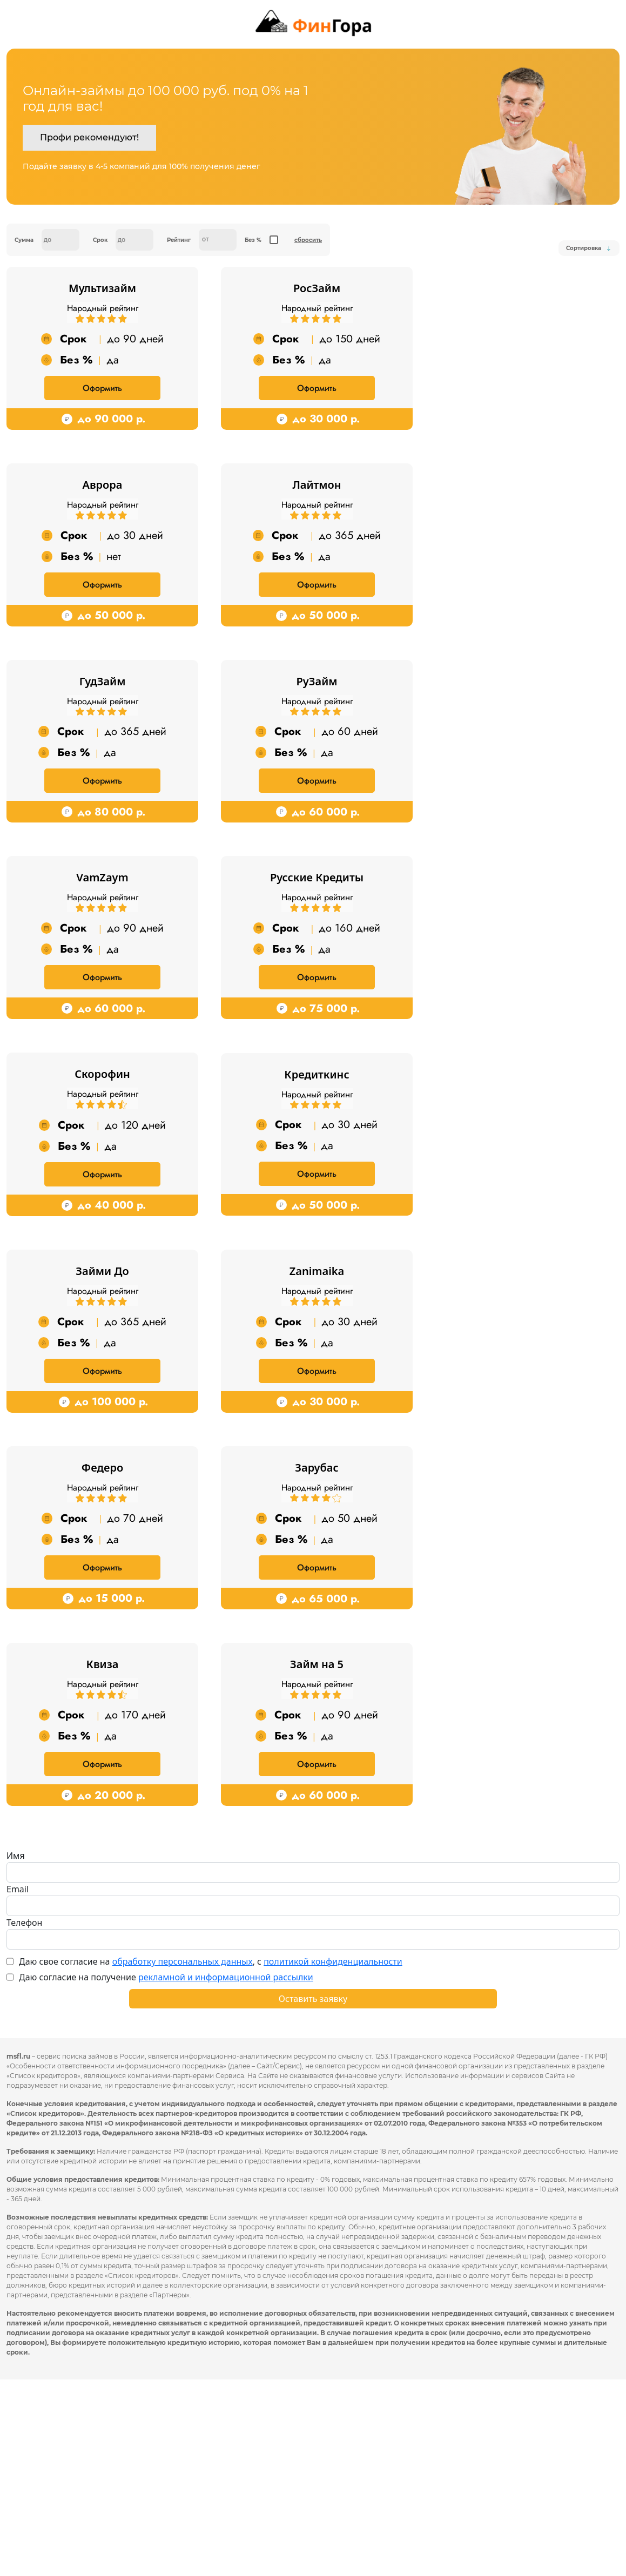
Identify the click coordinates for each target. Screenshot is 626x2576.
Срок (100, 240)
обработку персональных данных (182, 2158)
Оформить (102, 412)
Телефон (24, 2119)
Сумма (24, 240)
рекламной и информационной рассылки (225, 2174)
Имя (15, 2052)
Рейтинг (179, 240)
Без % (253, 240)
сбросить (308, 240)
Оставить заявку (313, 2195)
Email (17, 2086)
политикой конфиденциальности (333, 2158)
